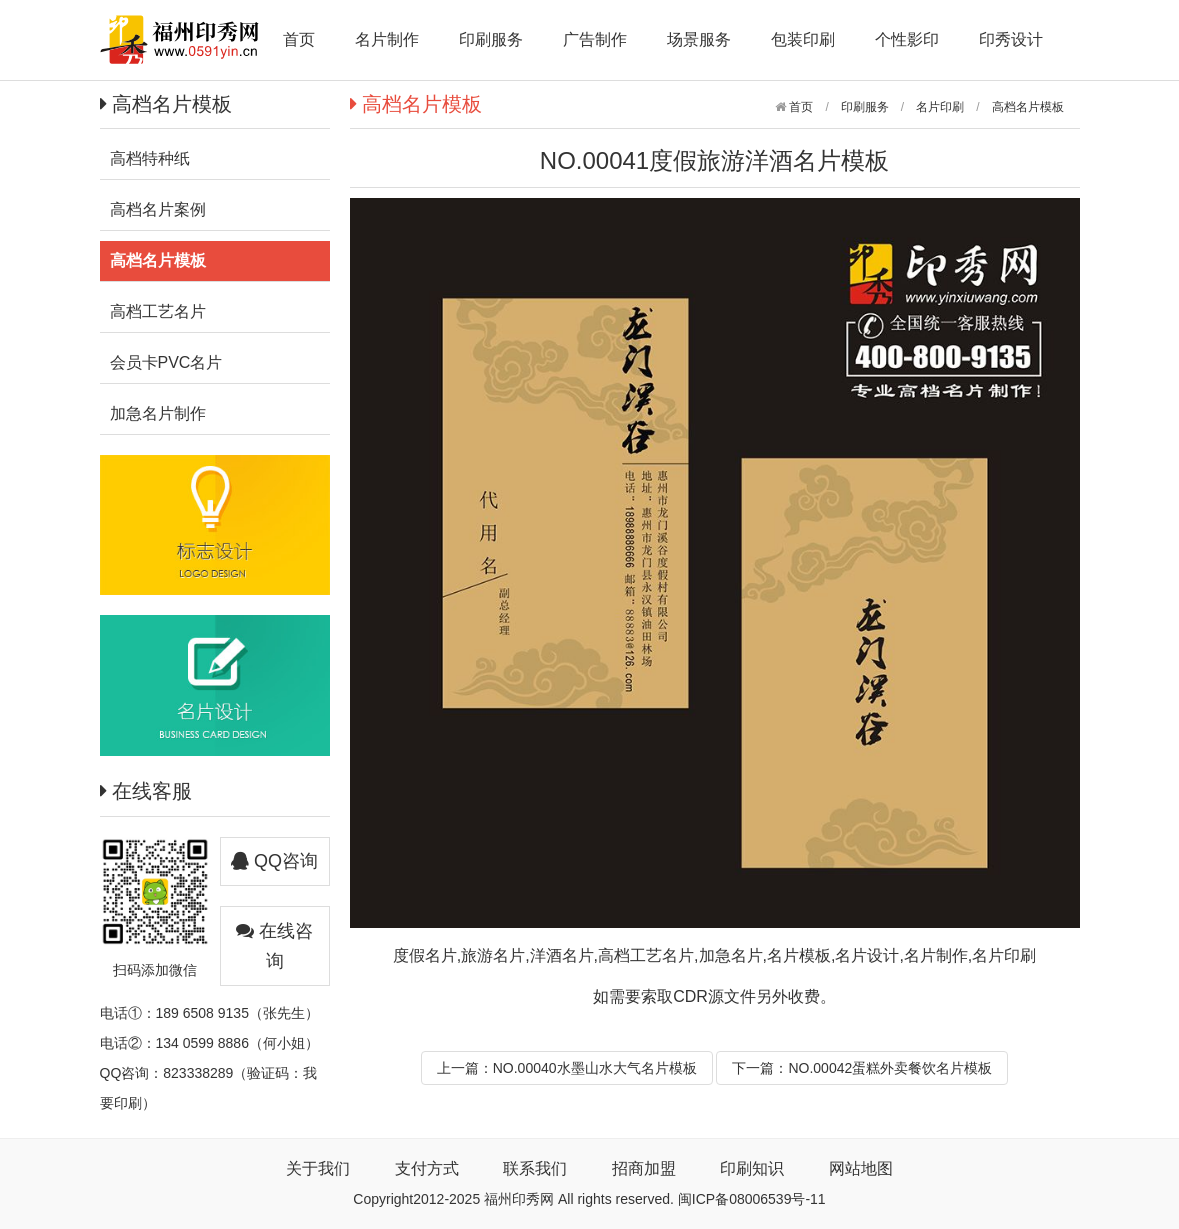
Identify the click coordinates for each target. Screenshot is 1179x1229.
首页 (299, 39)
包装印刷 (803, 39)
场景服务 (699, 39)
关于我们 (318, 1168)
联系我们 (535, 1168)
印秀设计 (1011, 39)
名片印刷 (940, 107)
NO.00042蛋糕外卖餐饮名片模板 (890, 1068)
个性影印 (907, 39)
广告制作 (595, 39)
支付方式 (427, 1168)
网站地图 (861, 1168)
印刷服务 (491, 39)
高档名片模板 (1028, 107)
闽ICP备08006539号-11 (752, 1199)
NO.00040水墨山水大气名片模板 (595, 1068)
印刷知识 (752, 1168)
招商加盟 (644, 1168)
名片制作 (387, 39)
